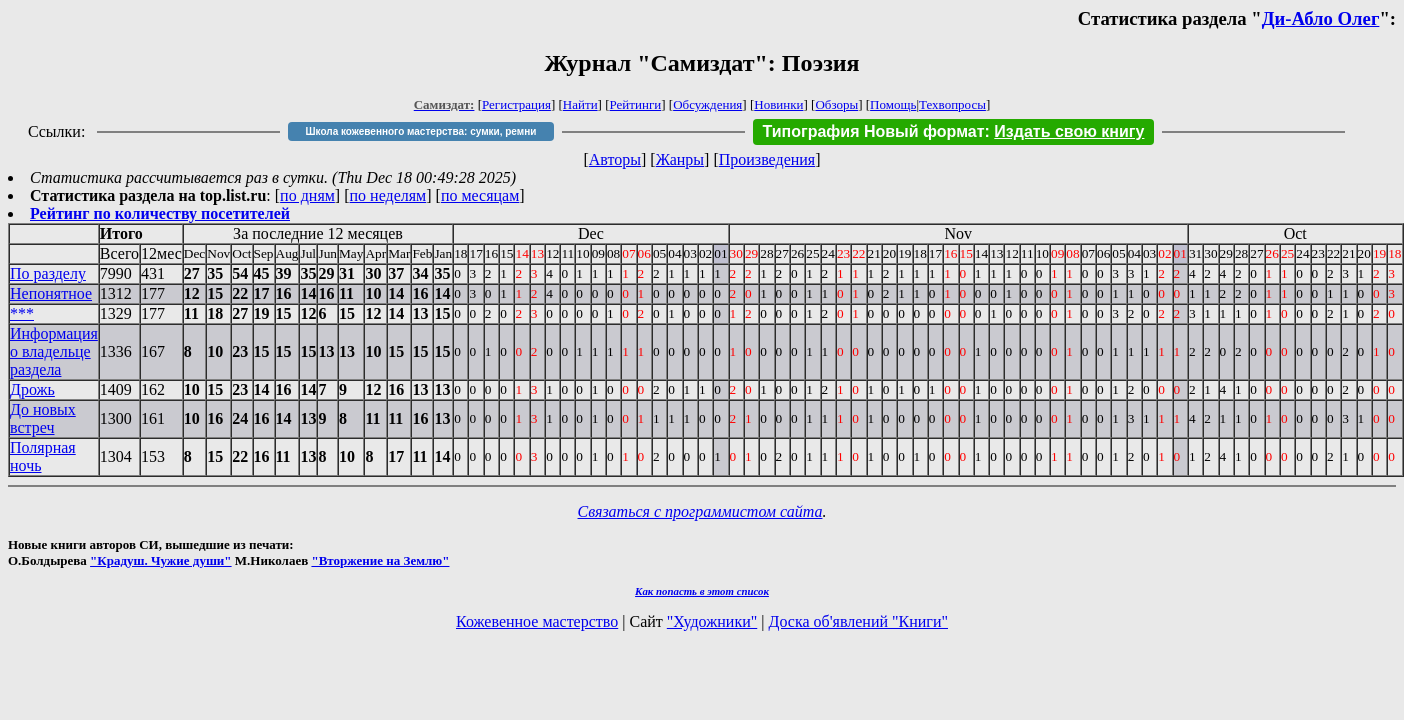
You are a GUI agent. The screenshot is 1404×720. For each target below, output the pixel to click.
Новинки (778, 104)
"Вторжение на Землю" (380, 560)
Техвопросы (952, 104)
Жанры (680, 159)
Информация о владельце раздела (54, 351)
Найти (580, 104)
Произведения (767, 159)
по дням (307, 195)
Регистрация (516, 104)
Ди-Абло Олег (1321, 18)
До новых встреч (43, 418)
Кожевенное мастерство (537, 621)
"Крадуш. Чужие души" (161, 560)
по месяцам (480, 195)
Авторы (615, 159)
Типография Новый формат (874, 131)
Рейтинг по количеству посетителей (160, 213)
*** (22, 313)
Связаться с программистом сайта (700, 511)
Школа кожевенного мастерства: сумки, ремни (421, 131)
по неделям (388, 195)
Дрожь (32, 389)
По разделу (48, 273)
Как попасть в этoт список (702, 591)
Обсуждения (707, 104)
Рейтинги (636, 104)
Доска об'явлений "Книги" (858, 621)
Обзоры (836, 104)
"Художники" (712, 621)
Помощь (893, 104)
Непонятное (51, 293)
